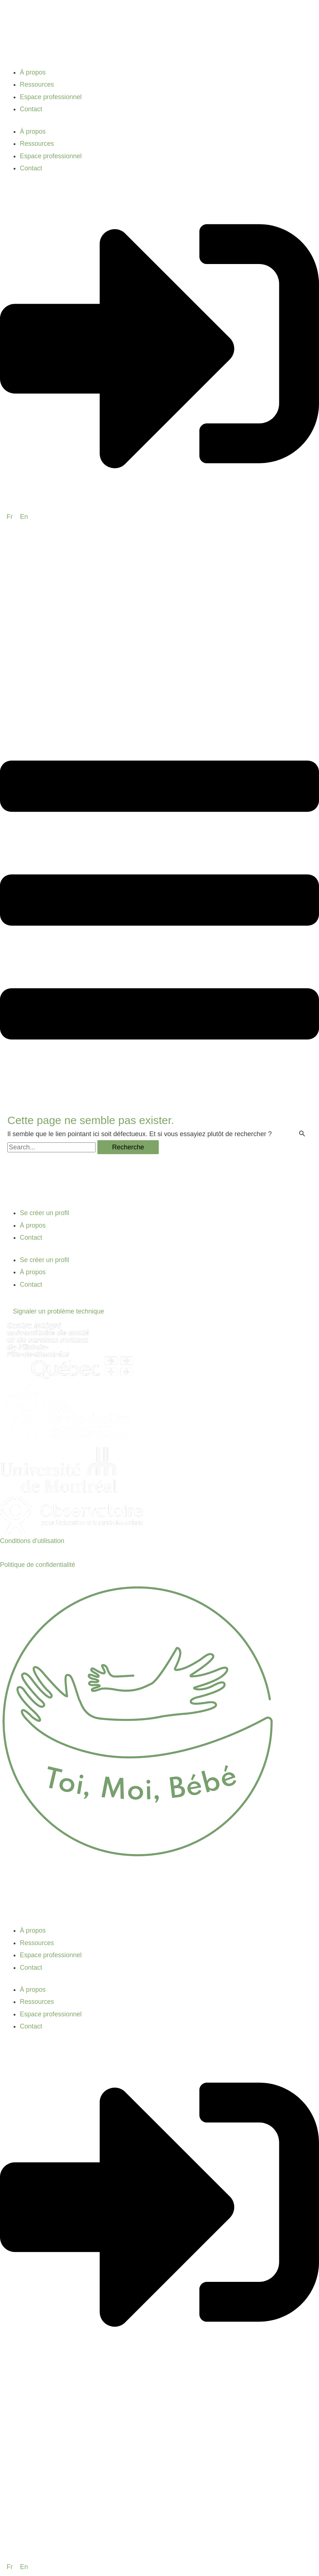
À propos (33, 72)
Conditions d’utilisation (33, 1540)
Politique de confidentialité (38, 1564)
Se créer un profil (45, 1213)
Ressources (37, 84)
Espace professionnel (51, 97)
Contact (31, 109)
